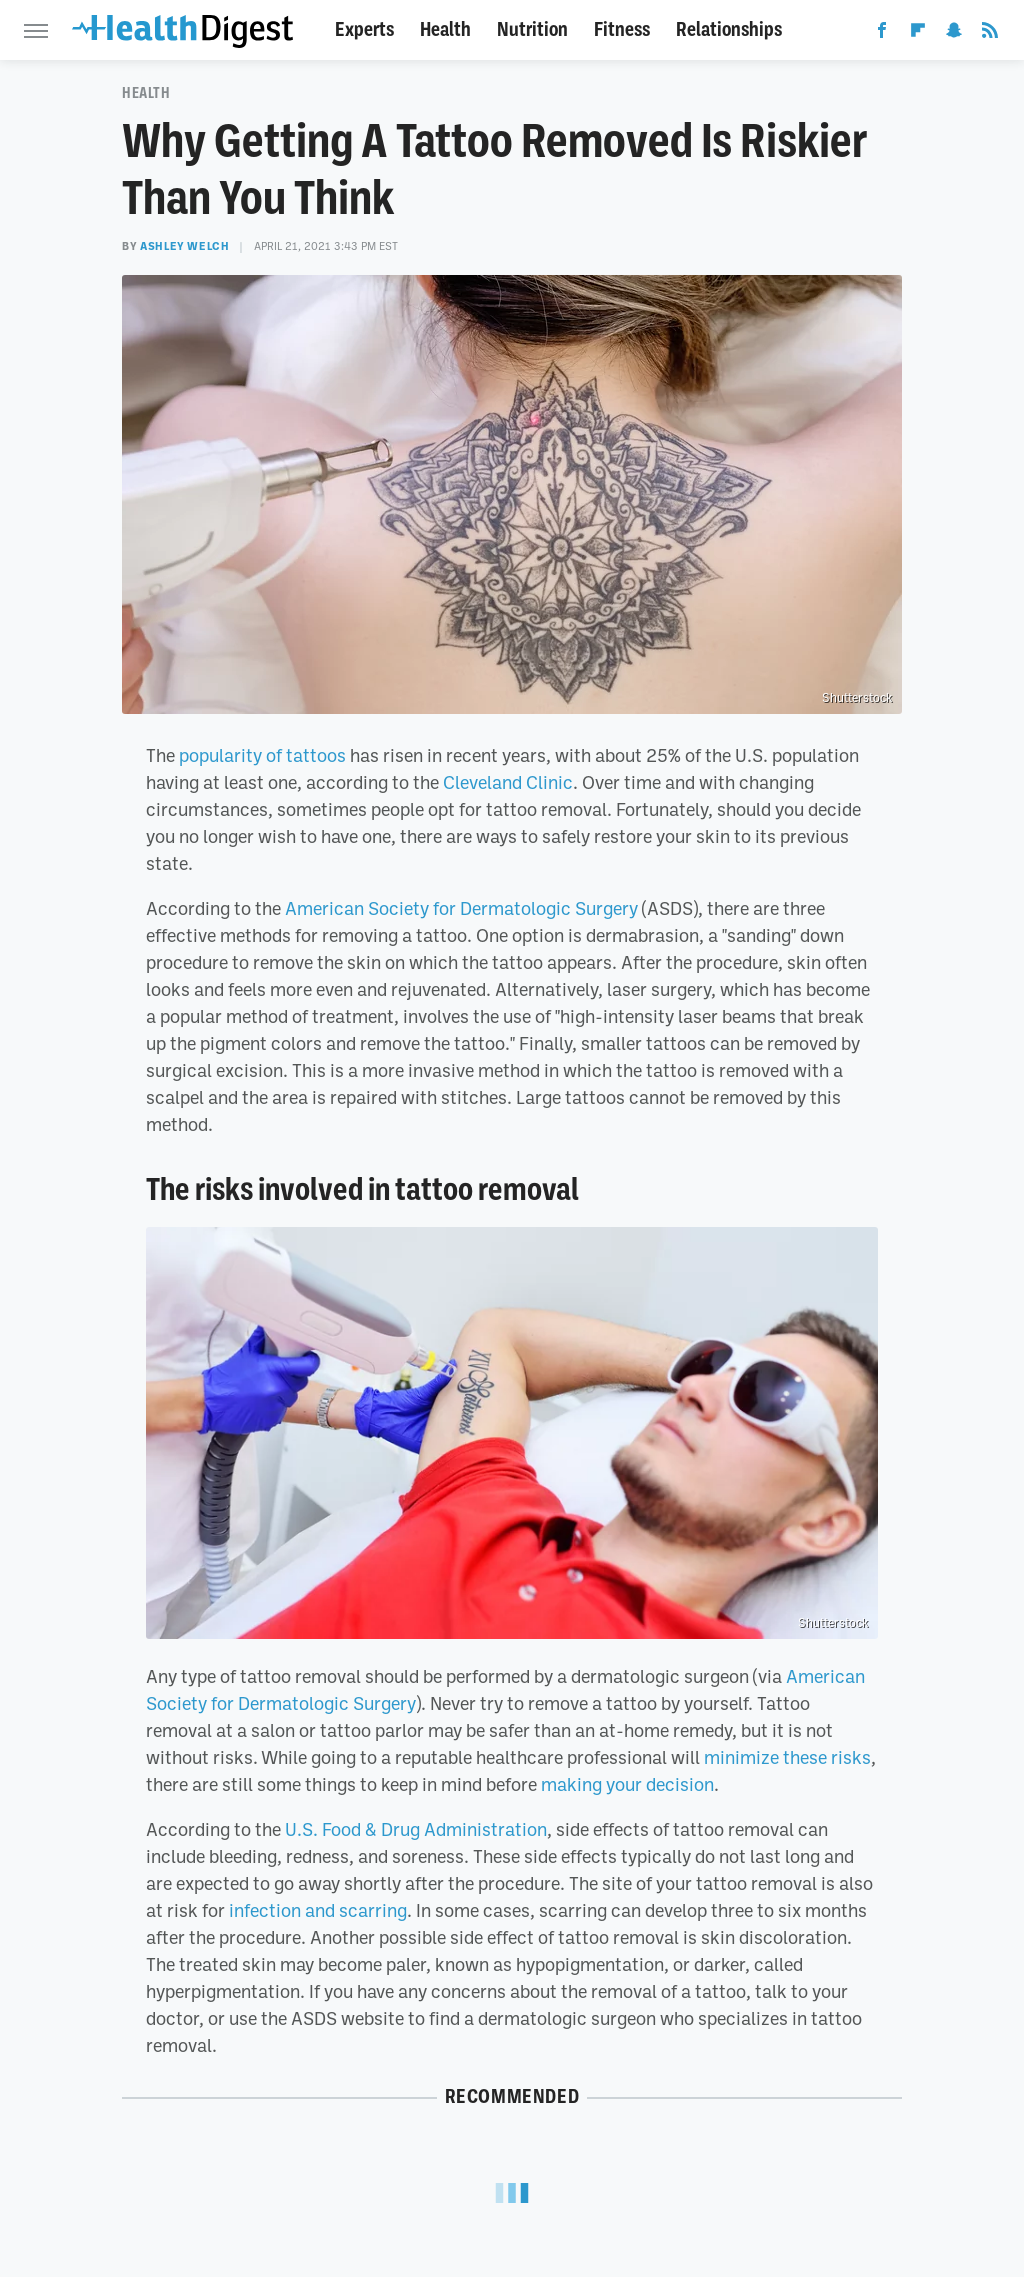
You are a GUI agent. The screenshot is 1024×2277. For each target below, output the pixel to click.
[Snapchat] (954, 34)
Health (445, 29)
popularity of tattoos (262, 755)
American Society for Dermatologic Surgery (461, 908)
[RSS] (990, 34)
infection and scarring (318, 1910)
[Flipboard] (918, 34)
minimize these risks (787, 1757)
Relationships (729, 29)
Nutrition (532, 29)
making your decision (627, 1784)
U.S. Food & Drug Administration (416, 1829)
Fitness (622, 29)
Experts (364, 29)
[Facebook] (882, 34)
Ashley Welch (184, 246)
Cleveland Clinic (508, 782)
